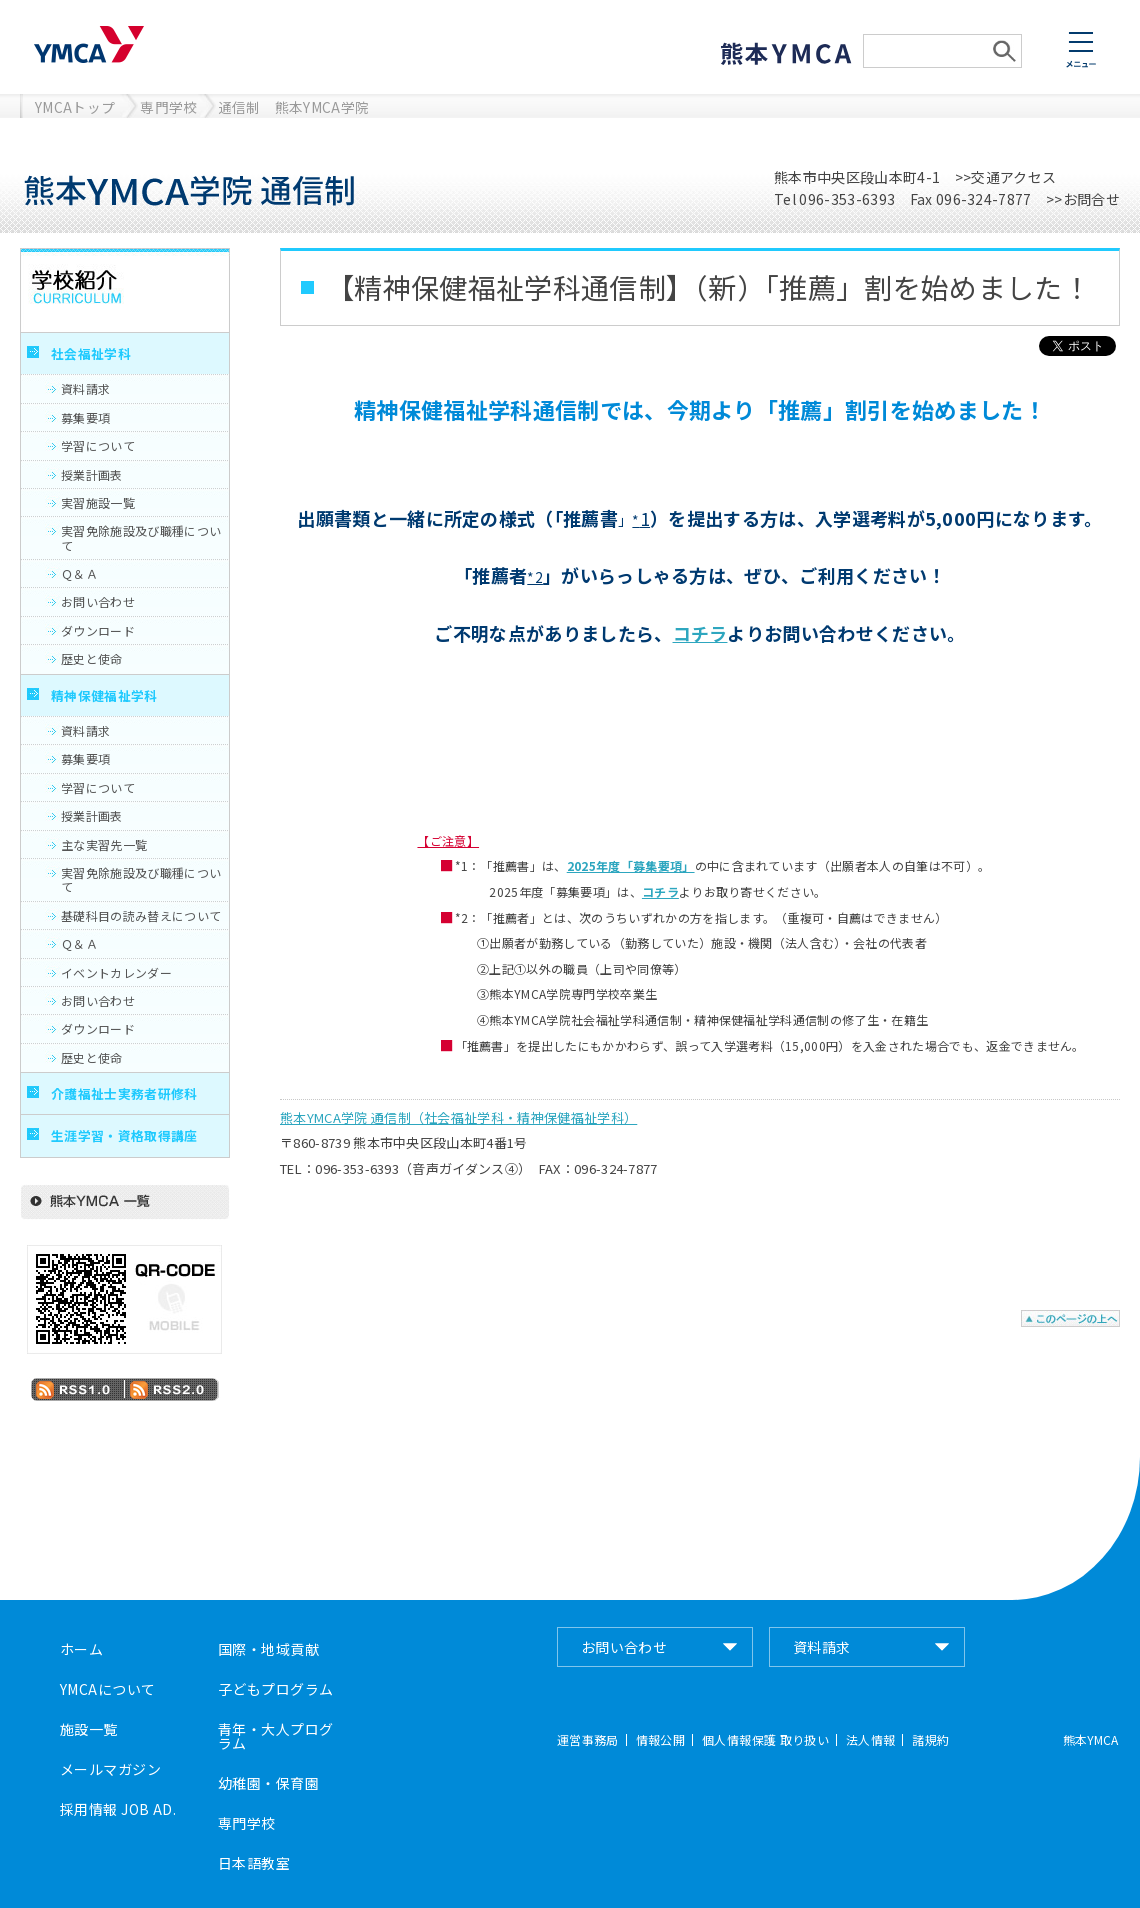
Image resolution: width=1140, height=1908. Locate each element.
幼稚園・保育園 (268, 1783)
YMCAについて (107, 1689)
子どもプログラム (275, 1689)
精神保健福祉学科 (104, 695)
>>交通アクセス (1006, 177)
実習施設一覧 (98, 502)
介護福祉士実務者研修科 (124, 1093)
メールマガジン (110, 1769)
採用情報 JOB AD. (118, 1809)
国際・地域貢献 (268, 1649)
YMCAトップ (75, 107)
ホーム (81, 1649)
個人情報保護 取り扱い (765, 1740)
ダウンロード (98, 630)
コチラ (700, 633)
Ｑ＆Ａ (79, 573)
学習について (98, 445)
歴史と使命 (92, 658)
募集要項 (85, 417)
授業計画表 (92, 474)
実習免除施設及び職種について (141, 537)
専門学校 (168, 107)
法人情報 (870, 1740)
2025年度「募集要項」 (631, 865)
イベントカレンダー (116, 972)
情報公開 (660, 1740)
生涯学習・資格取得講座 (124, 1135)
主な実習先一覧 (104, 844)
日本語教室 (254, 1863)
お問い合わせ (98, 601)
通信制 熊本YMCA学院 (294, 107)
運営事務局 (588, 1740)
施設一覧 (89, 1729)
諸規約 (930, 1740)
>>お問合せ (1083, 199)
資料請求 (85, 388)
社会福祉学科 (91, 353)
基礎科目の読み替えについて (141, 915)
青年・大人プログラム (275, 1736)
